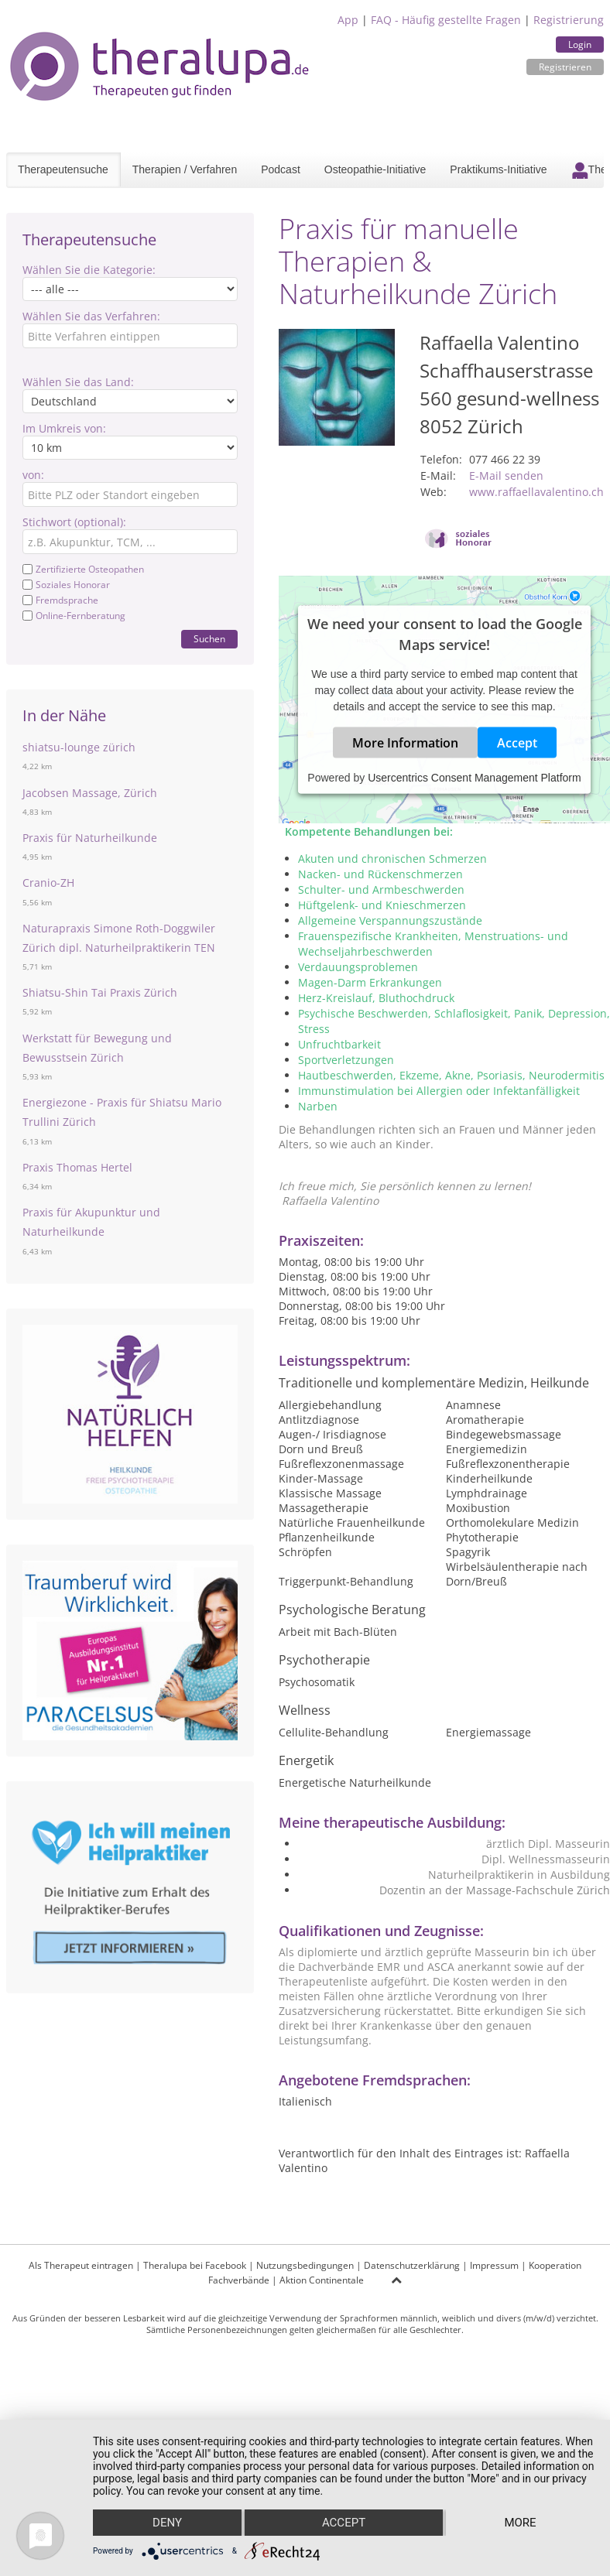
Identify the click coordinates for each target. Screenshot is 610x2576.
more (520, 2523)
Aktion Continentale (321, 2280)
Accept (517, 742)
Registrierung (568, 19)
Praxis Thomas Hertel (77, 1167)
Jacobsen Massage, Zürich (89, 792)
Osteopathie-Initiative (375, 169)
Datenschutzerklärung (412, 2265)
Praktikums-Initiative (498, 169)
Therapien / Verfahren (184, 169)
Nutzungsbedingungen (305, 2265)
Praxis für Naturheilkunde (89, 837)
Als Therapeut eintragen (81, 2265)
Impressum (494, 2265)
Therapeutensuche (63, 169)
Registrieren (565, 67)
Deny (167, 2523)
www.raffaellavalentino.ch (536, 491)
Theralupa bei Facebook (194, 2265)
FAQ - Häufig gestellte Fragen (446, 19)
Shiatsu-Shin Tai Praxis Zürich (99, 992)
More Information (405, 742)
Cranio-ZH (48, 882)
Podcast (280, 169)
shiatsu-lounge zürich (78, 747)
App (348, 19)
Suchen (209, 638)
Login (579, 44)
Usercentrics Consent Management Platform (474, 777)
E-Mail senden (506, 475)
